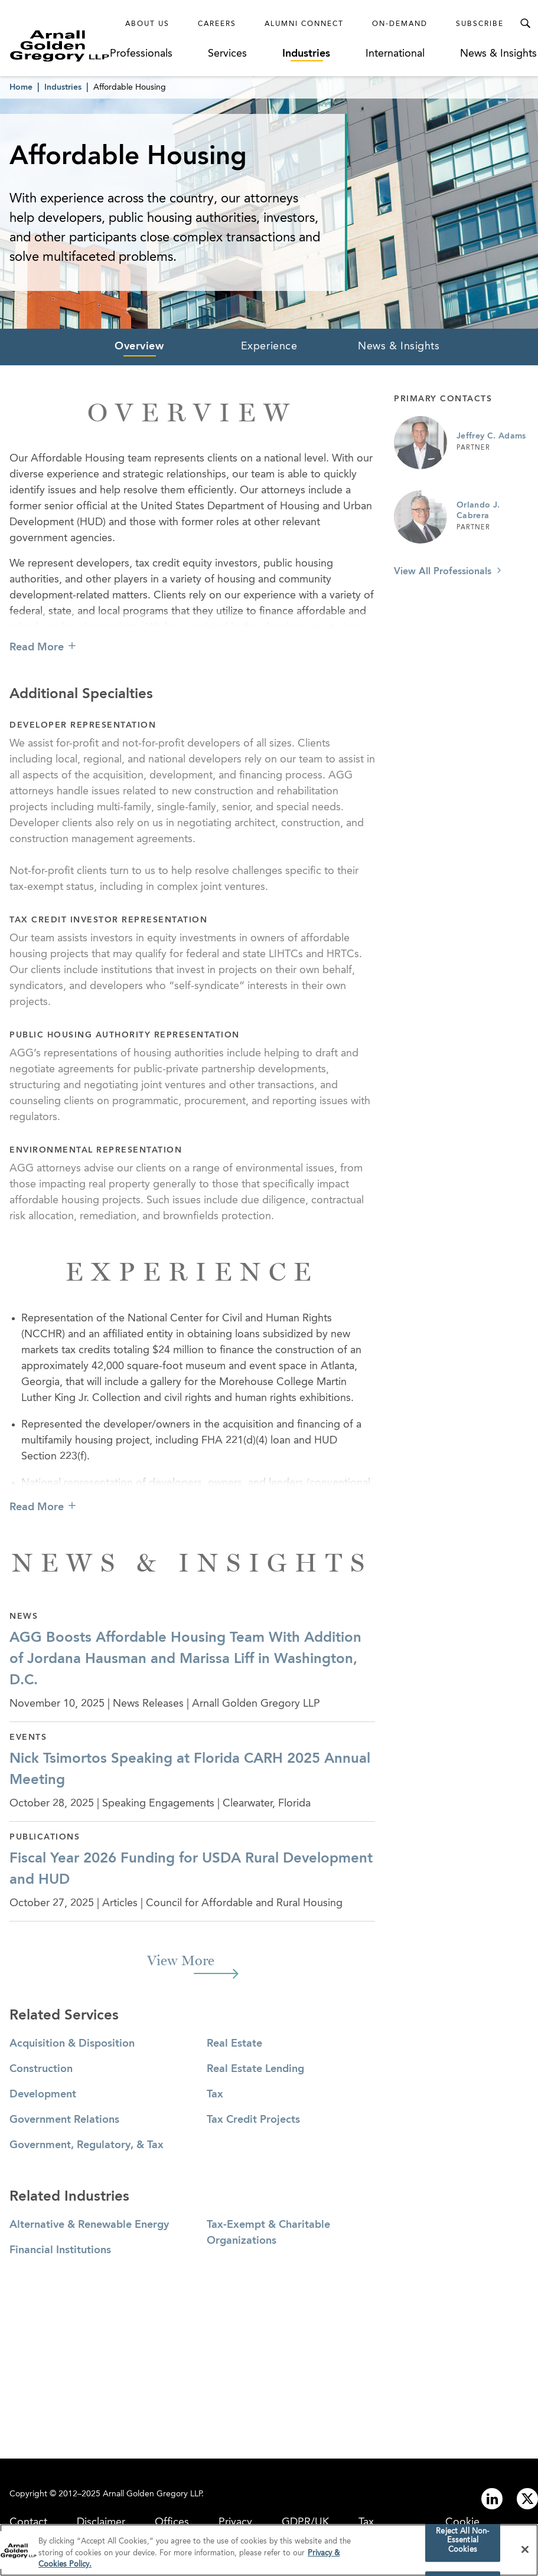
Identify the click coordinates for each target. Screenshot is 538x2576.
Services (227, 53)
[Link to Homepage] (59, 46)
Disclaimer (101, 2522)
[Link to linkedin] (492, 2498)
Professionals (141, 53)
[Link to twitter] (527, 2498)
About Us (147, 24)
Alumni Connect (304, 24)
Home (20, 87)
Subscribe (480, 24)
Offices (172, 2522)
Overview (139, 346)
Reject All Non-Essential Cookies (462, 2544)
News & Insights (498, 53)
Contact (28, 2522)
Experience (269, 346)
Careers (217, 24)
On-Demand (400, 24)
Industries (306, 53)
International (395, 53)
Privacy (235, 2522)
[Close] (525, 2553)
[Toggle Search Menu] (525, 23)
